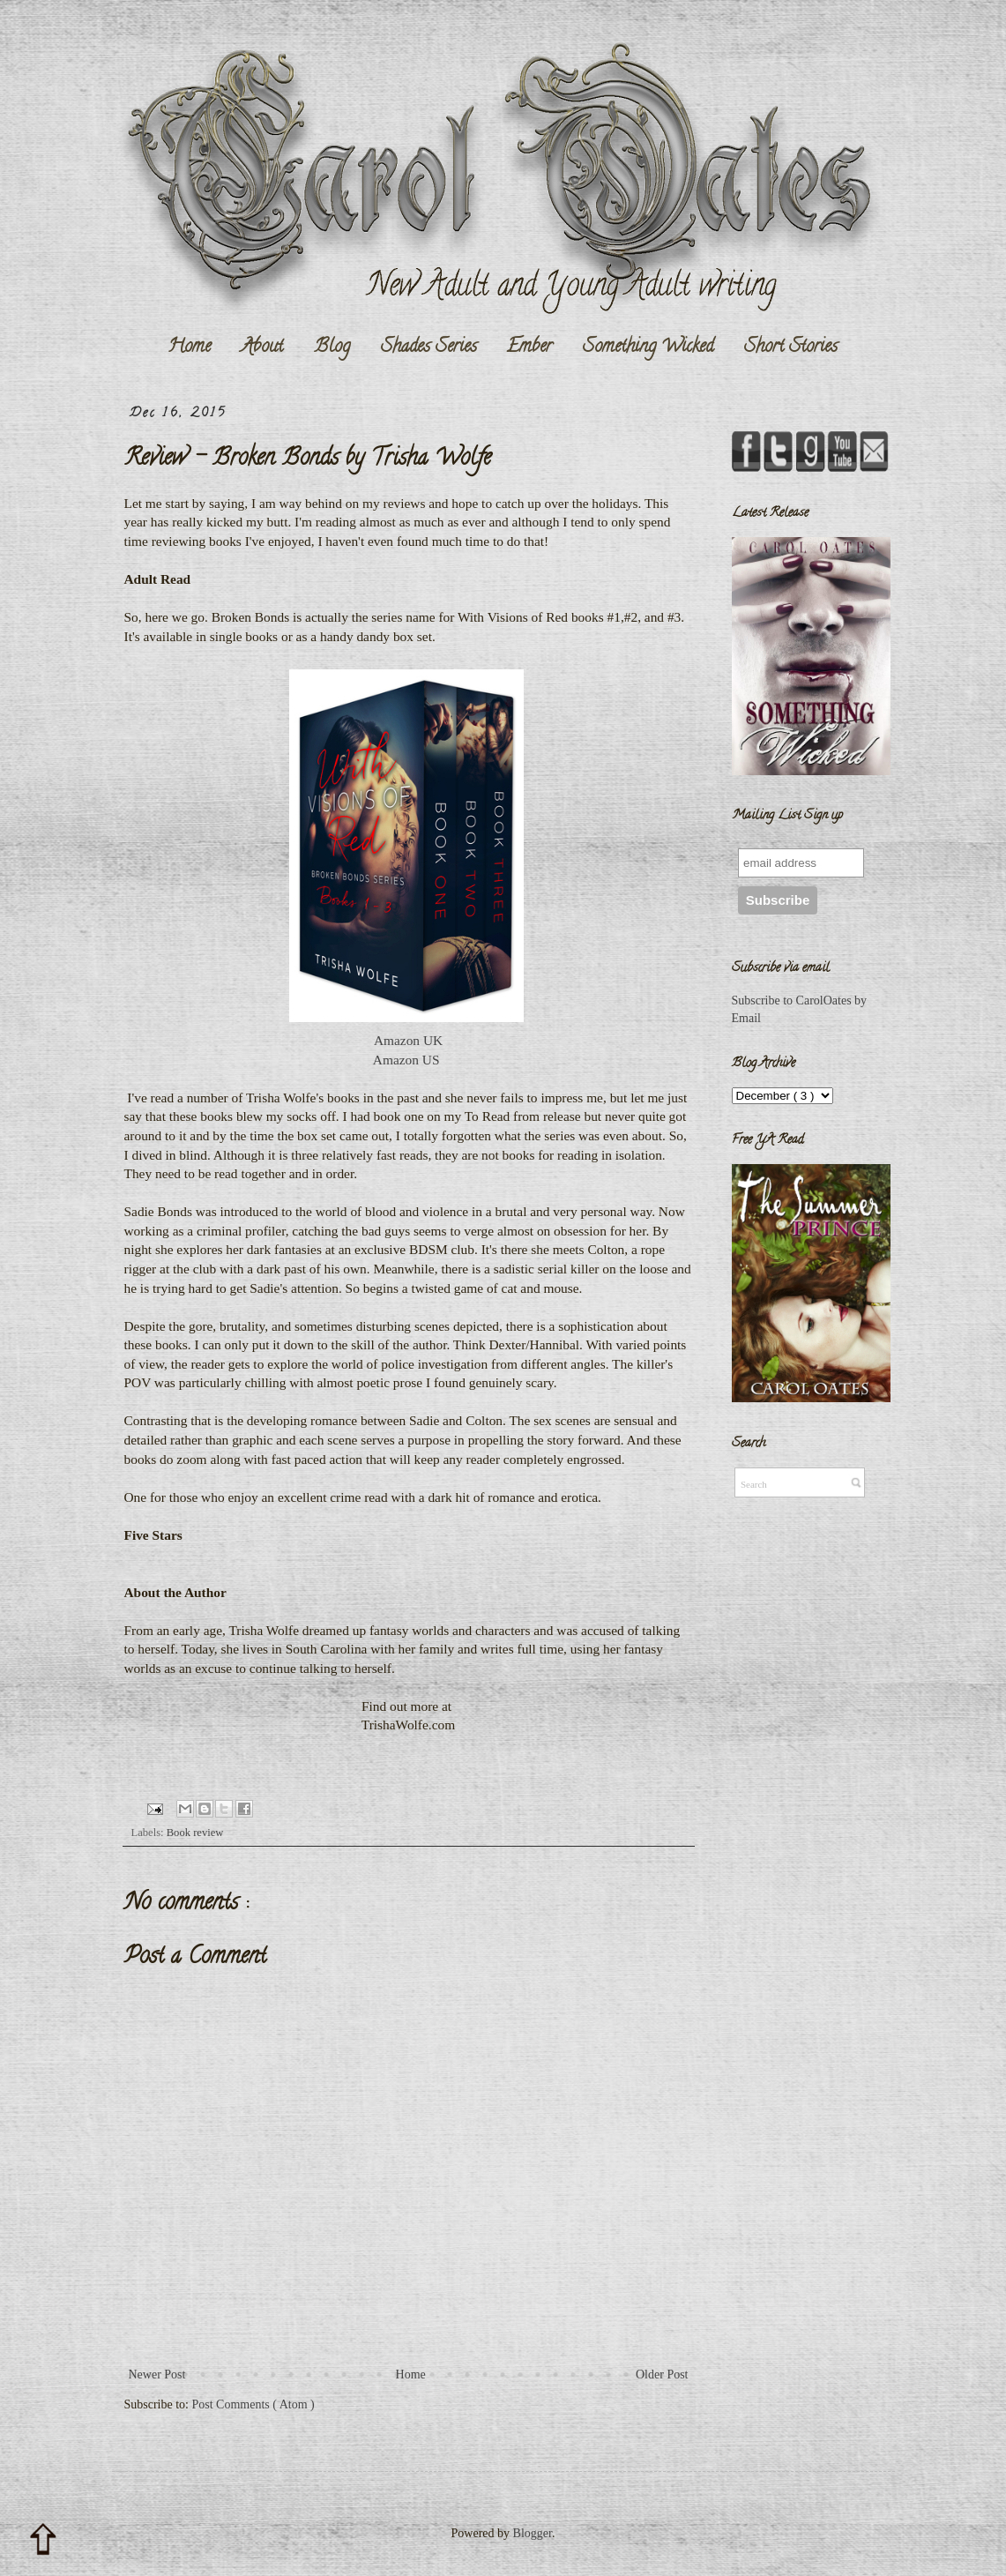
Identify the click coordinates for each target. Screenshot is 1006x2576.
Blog (332, 347)
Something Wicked (648, 347)
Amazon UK (408, 1040)
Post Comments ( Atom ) (253, 2404)
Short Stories (791, 347)
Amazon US (408, 1059)
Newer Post (157, 2374)
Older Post (662, 2374)
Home (189, 347)
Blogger (532, 2533)
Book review (195, 1832)
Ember (529, 347)
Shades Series (429, 347)
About (262, 347)
